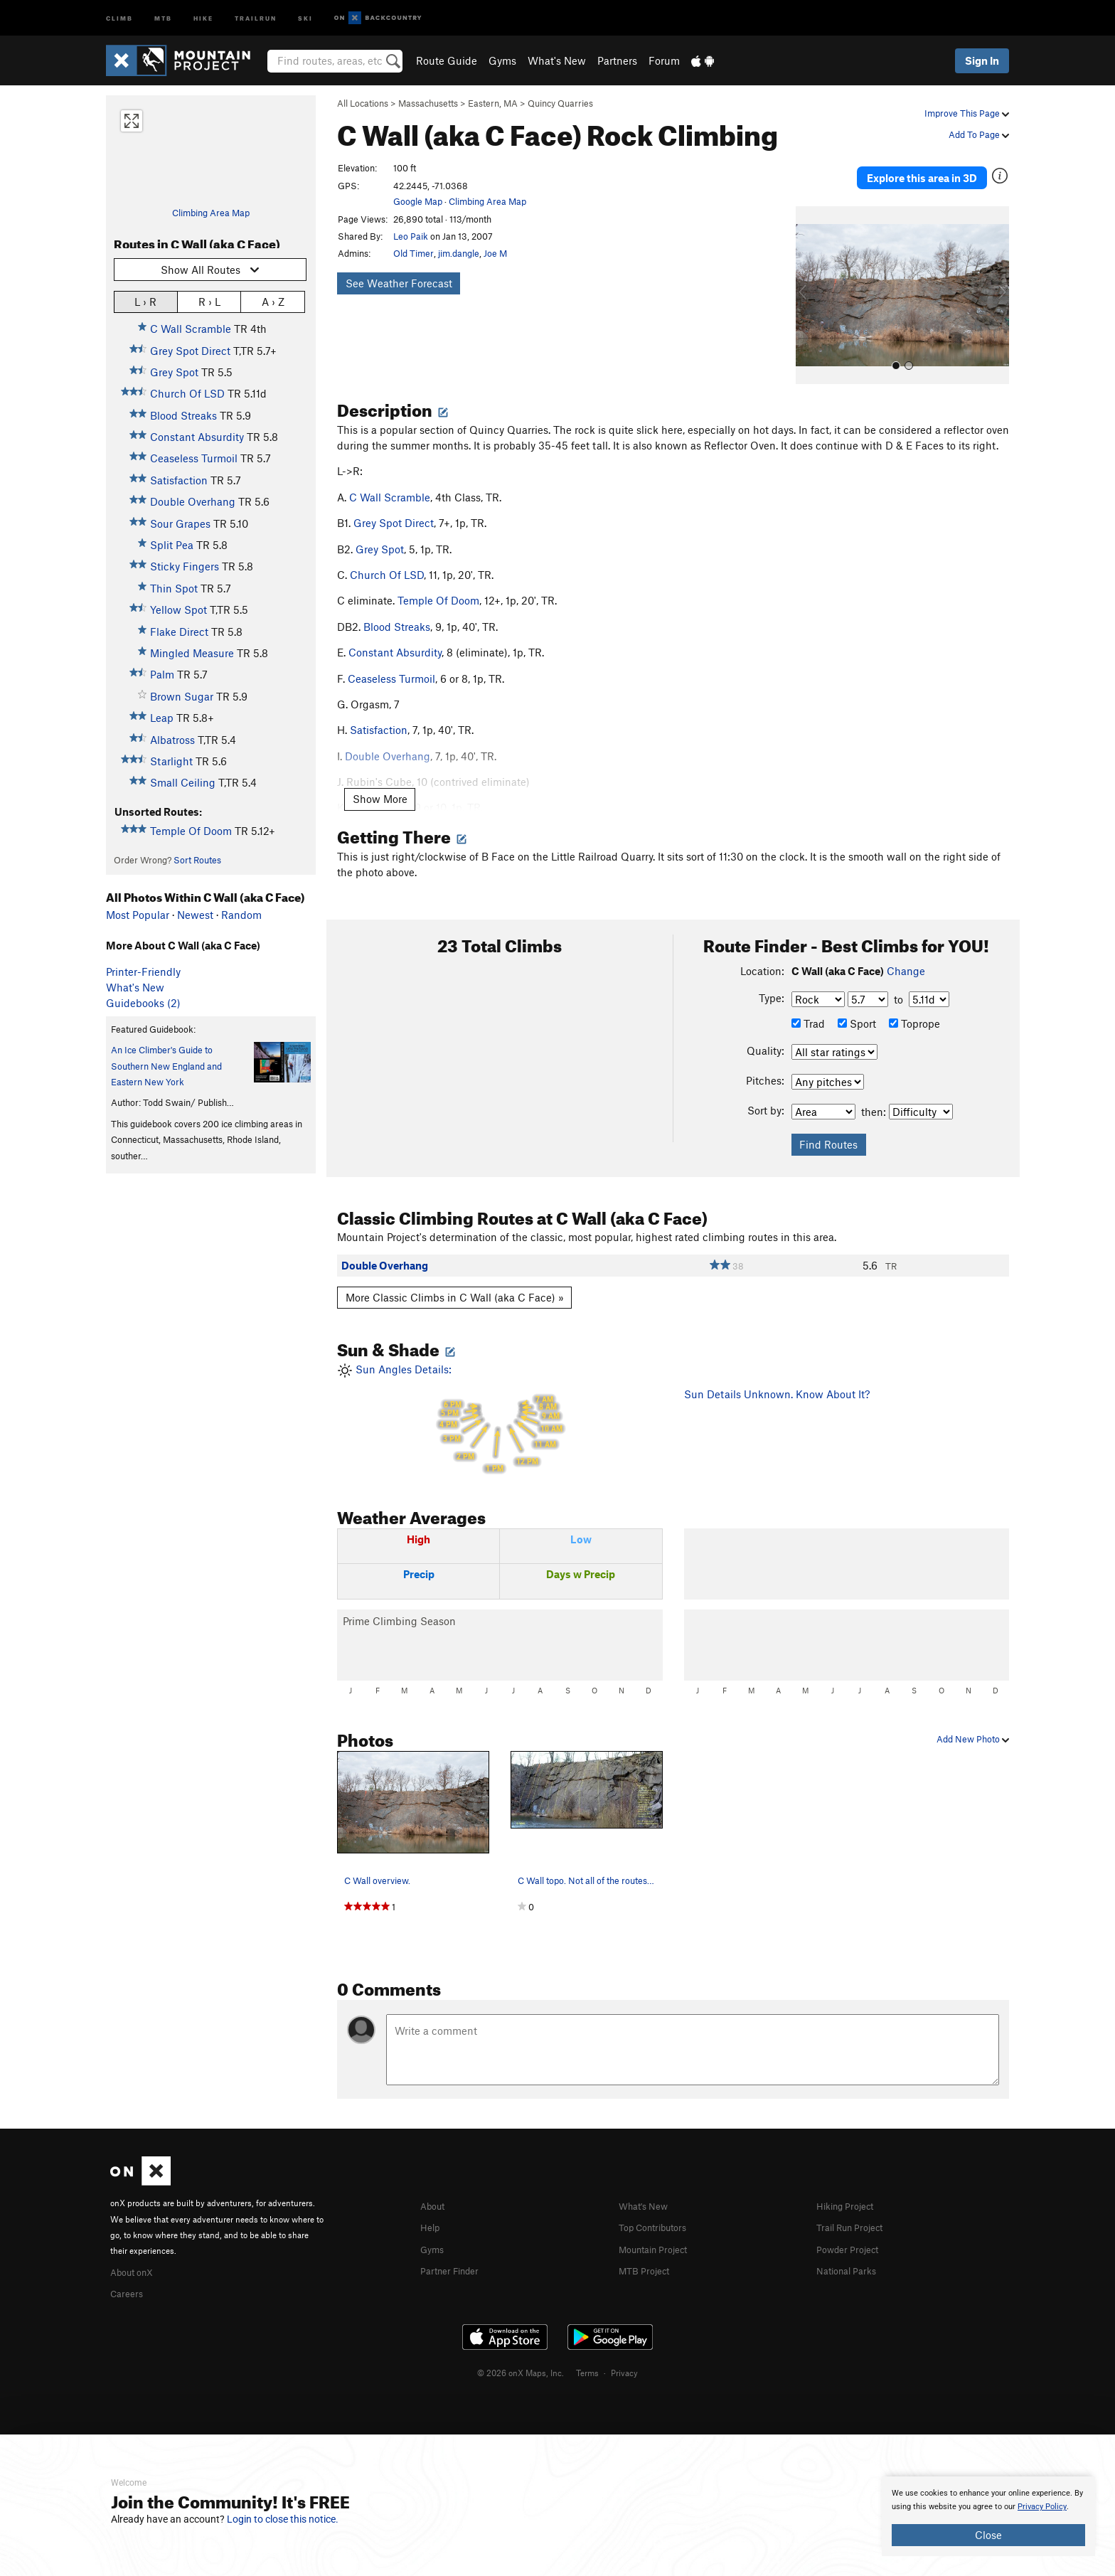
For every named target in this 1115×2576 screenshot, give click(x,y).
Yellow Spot (178, 609)
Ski (305, 17)
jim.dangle (458, 253)
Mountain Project (660, 2230)
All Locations (362, 103)
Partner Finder (454, 2251)
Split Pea (171, 544)
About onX (135, 2253)
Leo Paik (410, 236)
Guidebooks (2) (143, 1002)
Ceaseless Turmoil (194, 458)
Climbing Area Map (211, 212)
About (434, 2188)
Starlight (171, 761)
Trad (808, 1006)
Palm (162, 674)
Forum (664, 60)
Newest (195, 914)
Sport (857, 1006)
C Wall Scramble (190, 328)
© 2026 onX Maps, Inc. (520, 2353)
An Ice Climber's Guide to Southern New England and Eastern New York (166, 1065)
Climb (119, 17)
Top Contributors (659, 2209)
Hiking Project (850, 2188)
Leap (162, 717)
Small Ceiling (182, 782)
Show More (380, 782)
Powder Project (852, 2230)
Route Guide (446, 60)
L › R (145, 301)
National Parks (851, 2251)
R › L (209, 301)
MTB (163, 17)
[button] (810, 278)
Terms (587, 2353)
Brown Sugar (181, 696)
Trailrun (256, 17)
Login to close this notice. (282, 2519)
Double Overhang (192, 501)
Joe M (495, 253)
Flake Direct (179, 631)
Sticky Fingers (184, 566)
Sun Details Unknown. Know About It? (777, 1377)
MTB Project (648, 2251)
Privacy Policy (1042, 2506)
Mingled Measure (192, 652)
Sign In (982, 60)
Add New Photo (973, 1722)
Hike (203, 17)
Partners (617, 60)
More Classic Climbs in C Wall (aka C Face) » (455, 1280)
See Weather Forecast (399, 283)
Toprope (914, 1006)
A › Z (273, 301)
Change (906, 953)
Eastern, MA (493, 103)
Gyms (502, 60)
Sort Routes (197, 860)
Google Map (417, 201)
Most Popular (137, 914)
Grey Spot (174, 372)
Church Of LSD (187, 393)
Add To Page (979, 134)
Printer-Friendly (143, 971)
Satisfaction (179, 480)
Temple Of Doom (191, 830)
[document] (988, 2516)
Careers (128, 2274)
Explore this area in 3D (943, 169)
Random (241, 914)
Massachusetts (428, 103)
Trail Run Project (855, 2209)
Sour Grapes (180, 523)
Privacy (624, 2353)
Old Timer (413, 253)
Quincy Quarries (560, 103)
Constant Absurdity (197, 436)
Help (431, 2209)
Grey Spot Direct (190, 350)
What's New (557, 60)
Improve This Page (966, 113)
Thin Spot (174, 588)
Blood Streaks (183, 415)
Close (988, 2534)
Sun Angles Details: (500, 1402)
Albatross (172, 739)
